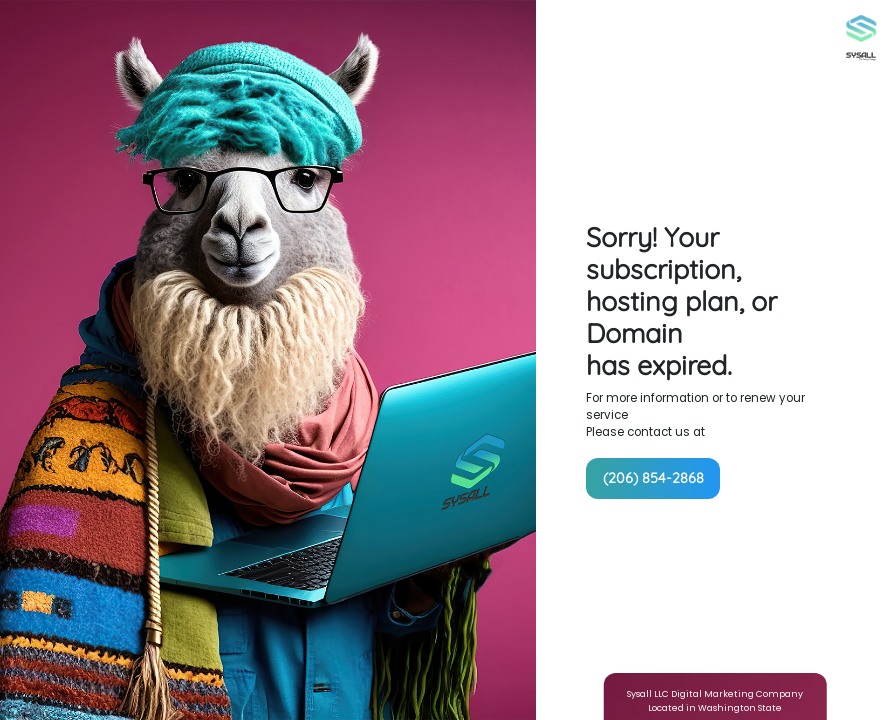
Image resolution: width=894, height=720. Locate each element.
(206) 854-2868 (653, 478)
